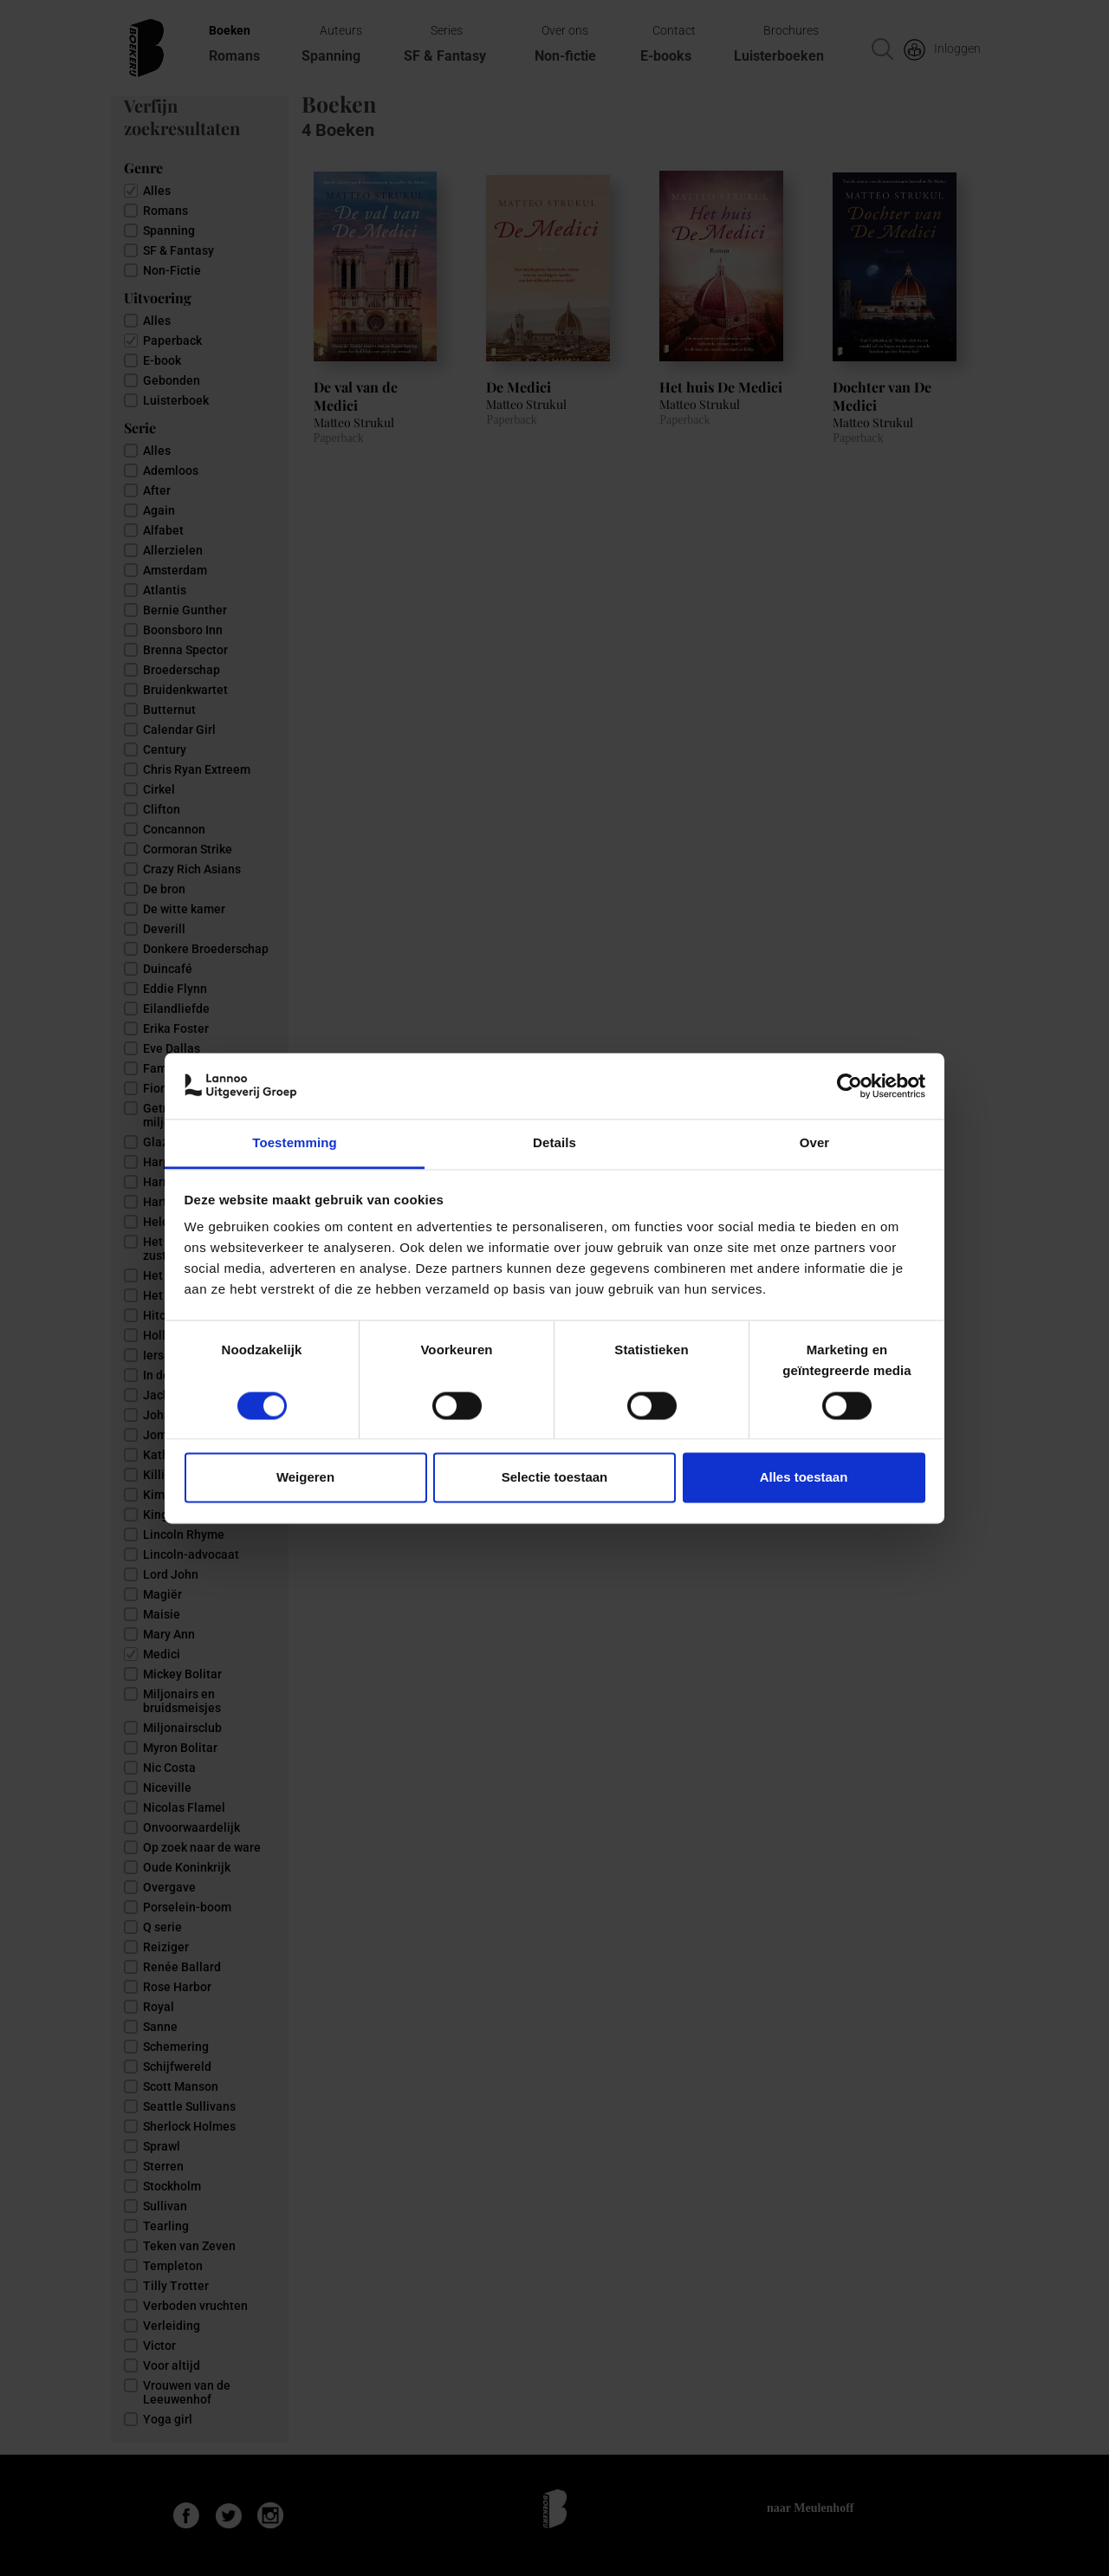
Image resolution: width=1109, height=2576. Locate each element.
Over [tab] (815, 1143)
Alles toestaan (804, 1477)
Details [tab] (554, 1143)
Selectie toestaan (555, 1477)
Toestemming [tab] (294, 1143)
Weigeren (305, 1477)
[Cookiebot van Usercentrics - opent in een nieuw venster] (849, 1086)
